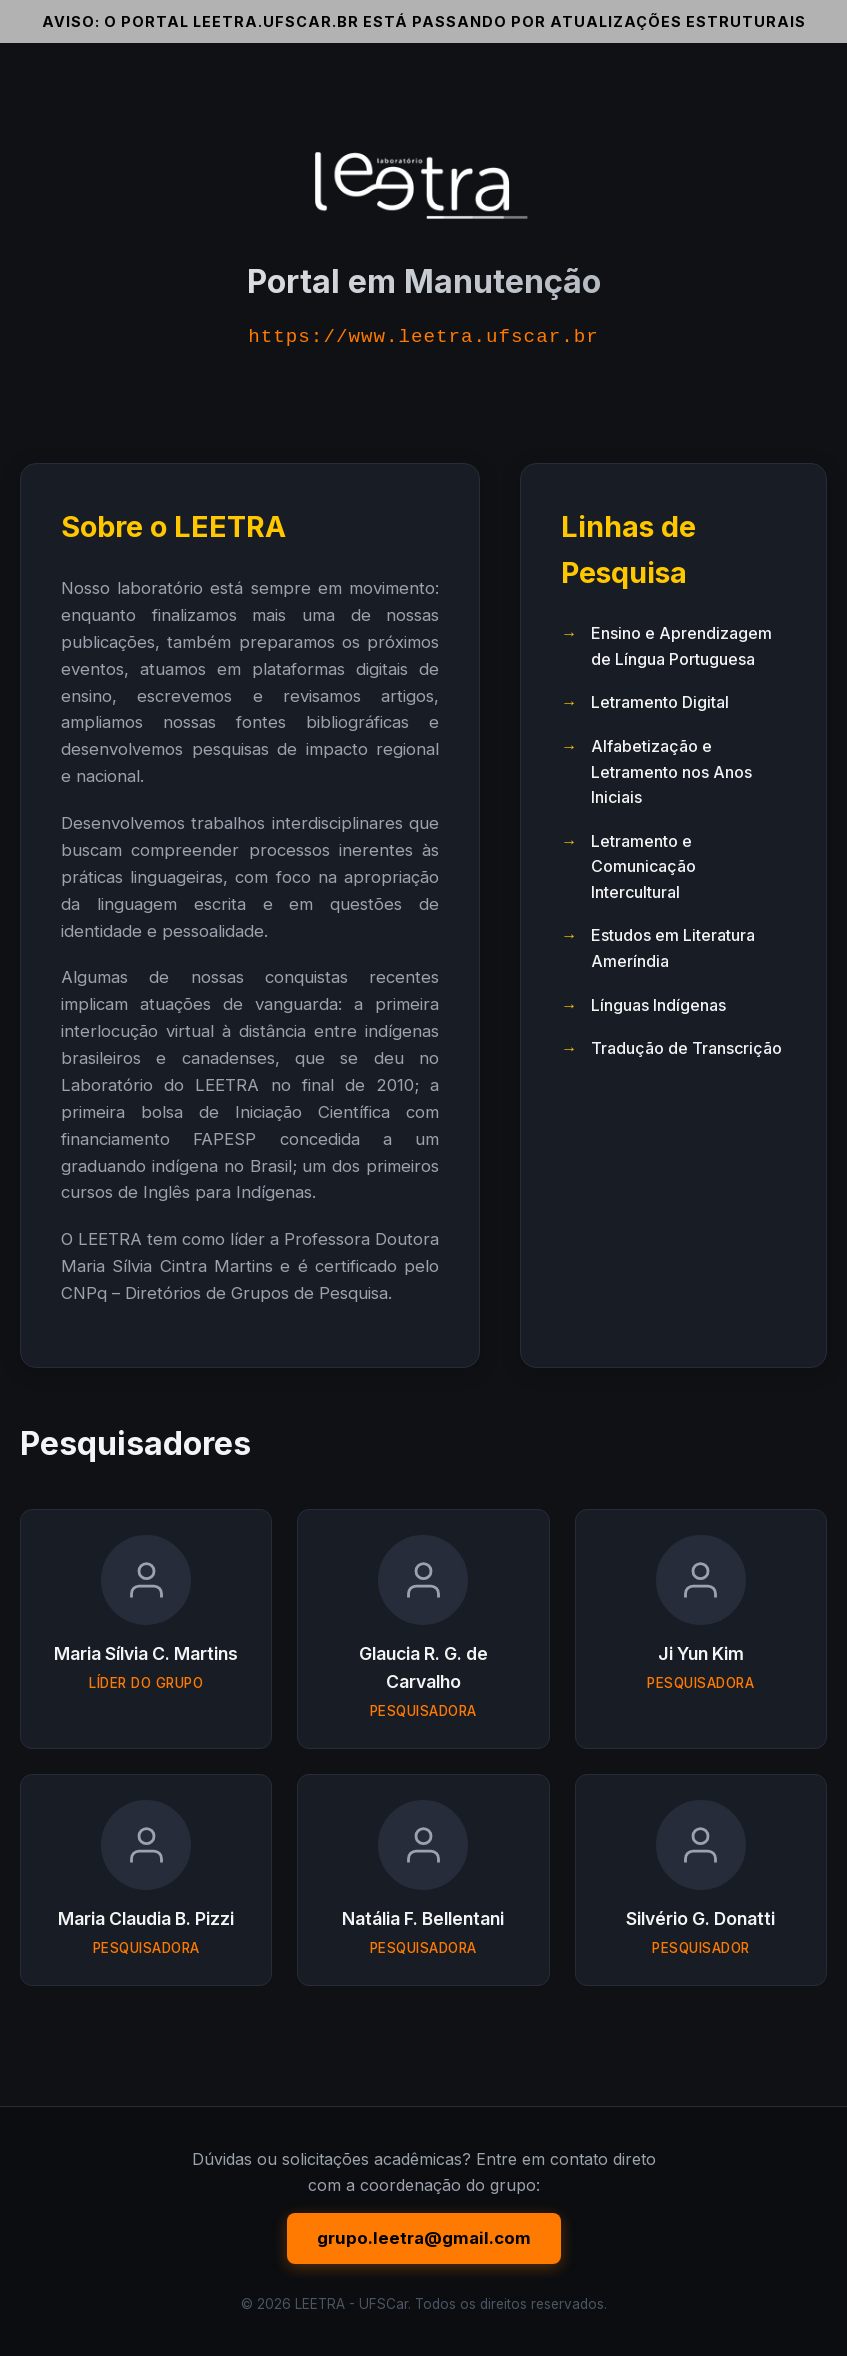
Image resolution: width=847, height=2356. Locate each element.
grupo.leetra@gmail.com (424, 2238)
